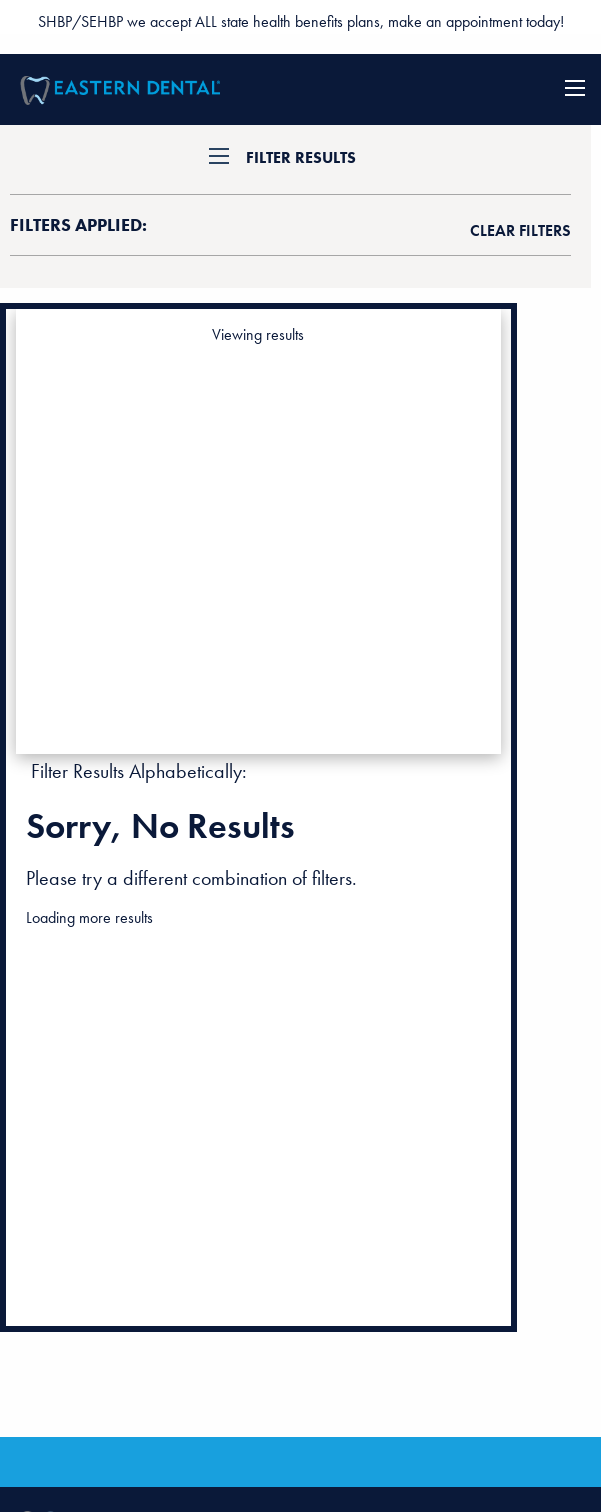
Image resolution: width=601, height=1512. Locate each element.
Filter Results (301, 157)
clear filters (520, 230)
